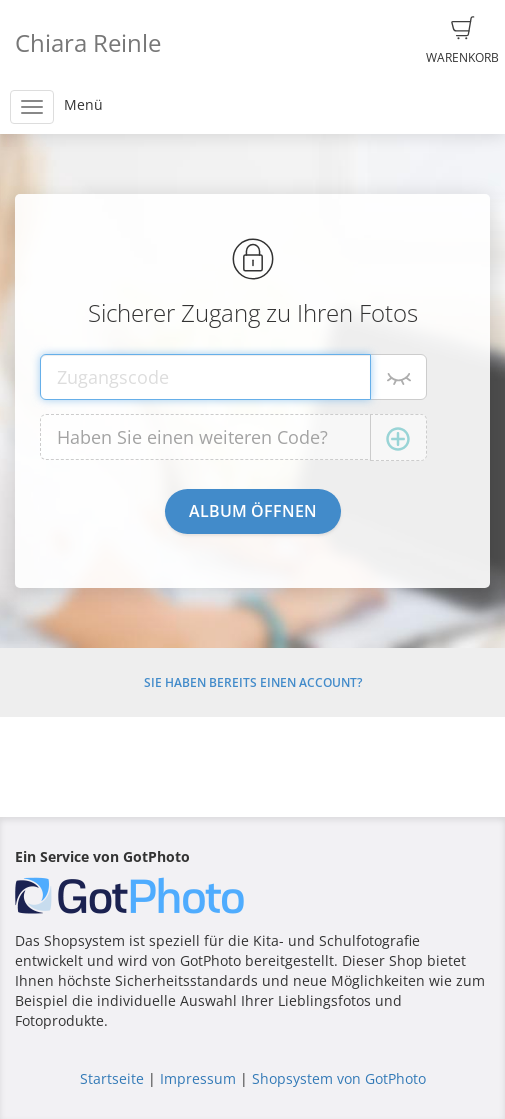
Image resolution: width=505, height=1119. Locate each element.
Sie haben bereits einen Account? (253, 682)
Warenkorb (462, 41)
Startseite (112, 1078)
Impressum (198, 1078)
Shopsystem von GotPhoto (339, 1078)
